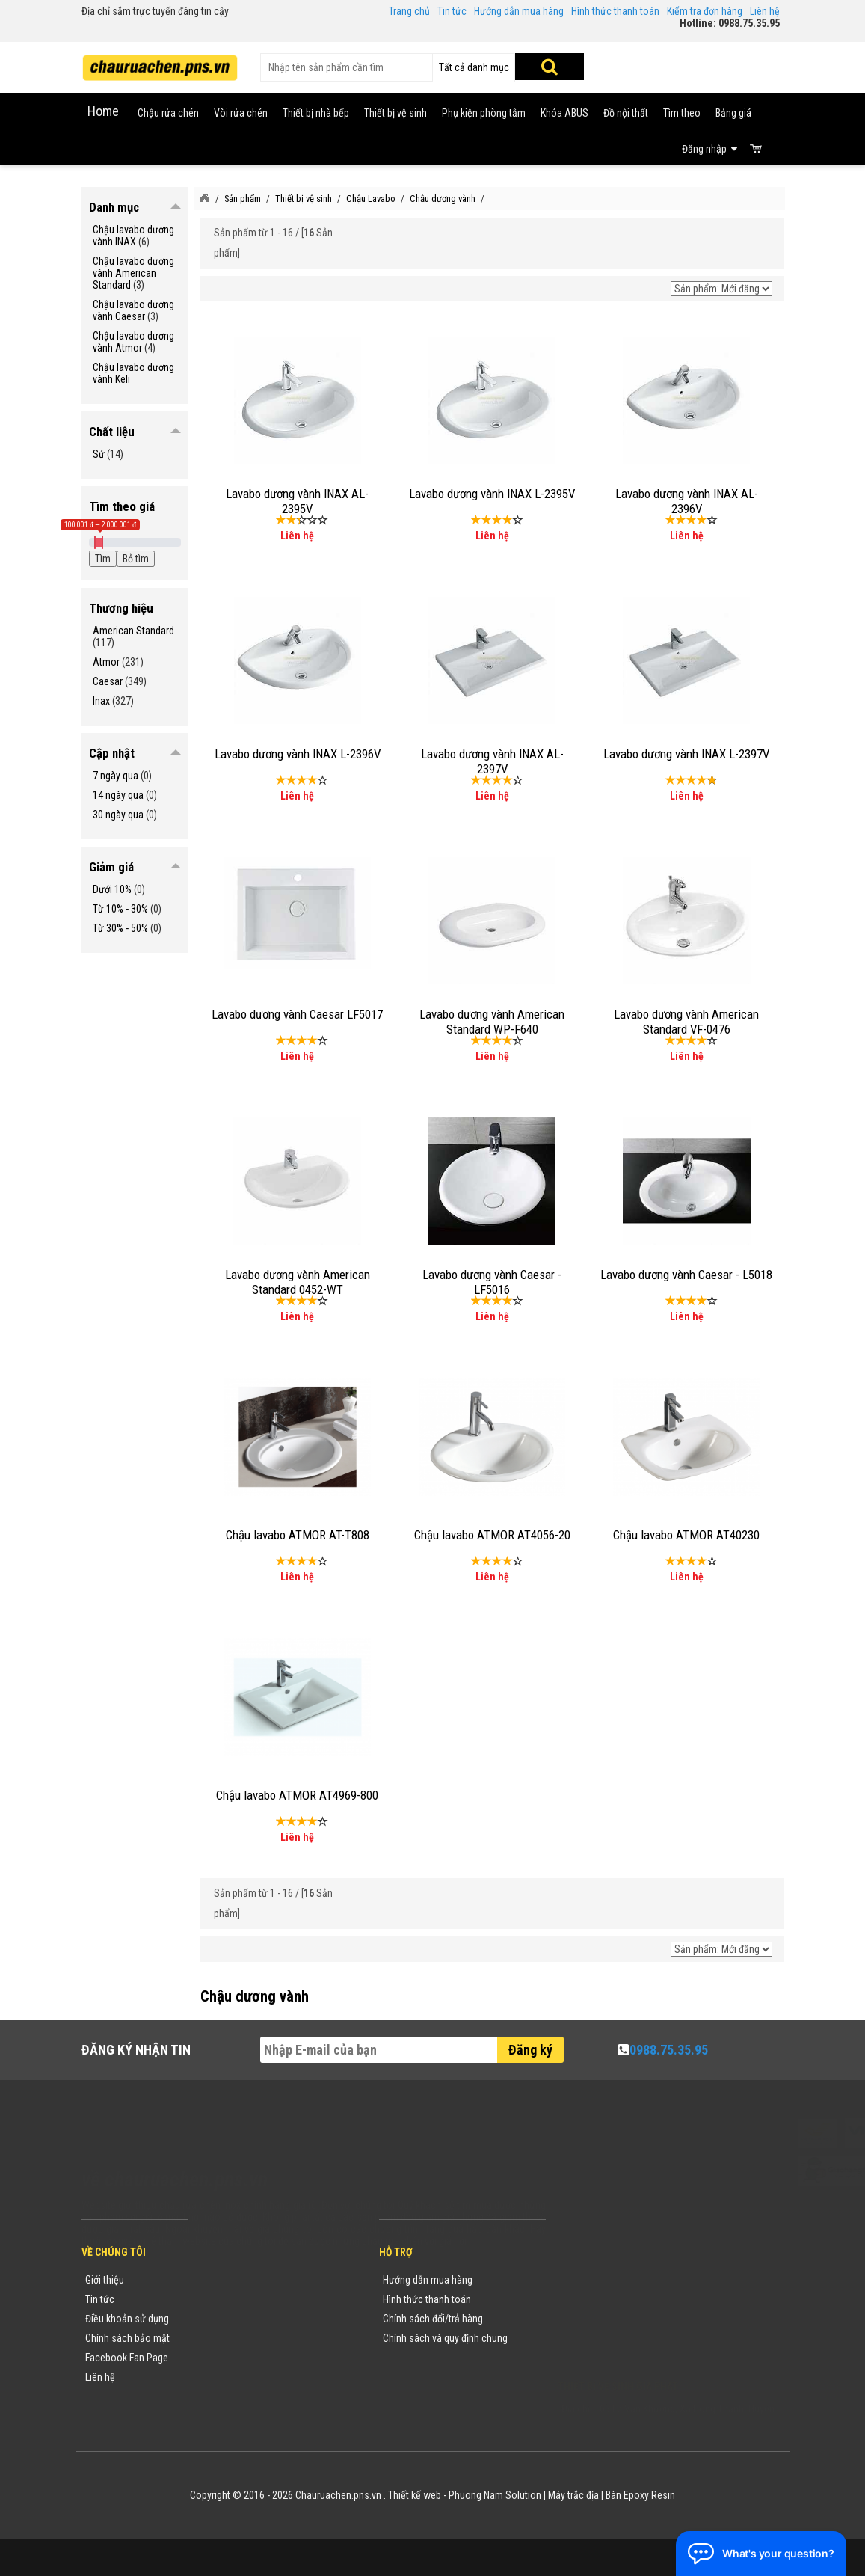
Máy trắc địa (573, 2495)
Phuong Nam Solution (495, 2495)
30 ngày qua (118, 815)
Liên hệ (765, 11)
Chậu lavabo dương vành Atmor (133, 342)
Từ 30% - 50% (120, 928)
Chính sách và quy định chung (445, 2338)
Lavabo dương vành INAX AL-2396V (686, 501)
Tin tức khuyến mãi (243, 2299)
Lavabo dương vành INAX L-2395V (492, 493)
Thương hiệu (230, 2280)
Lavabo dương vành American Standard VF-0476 (686, 1022)
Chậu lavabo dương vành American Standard (133, 273)
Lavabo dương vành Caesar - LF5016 (491, 1282)
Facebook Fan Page (126, 2358)
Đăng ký (530, 2050)
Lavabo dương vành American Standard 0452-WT (297, 1282)
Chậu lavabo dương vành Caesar (133, 310)
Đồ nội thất (625, 113)
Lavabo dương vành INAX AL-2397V (492, 761)
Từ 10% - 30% (120, 909)
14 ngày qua (118, 795)
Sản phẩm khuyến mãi (250, 2377)
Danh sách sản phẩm (248, 2358)
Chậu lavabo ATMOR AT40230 (686, 1534)
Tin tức (452, 11)
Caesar (108, 681)
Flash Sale (225, 2396)
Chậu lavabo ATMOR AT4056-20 (492, 1534)
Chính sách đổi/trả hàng (433, 2319)
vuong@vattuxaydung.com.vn (651, 2341)
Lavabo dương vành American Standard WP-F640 (491, 1022)
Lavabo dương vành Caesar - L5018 (686, 1274)
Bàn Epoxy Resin (640, 2495)
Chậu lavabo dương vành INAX (133, 236)
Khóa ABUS (564, 113)
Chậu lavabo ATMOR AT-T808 (297, 1534)
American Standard (133, 631)
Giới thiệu (104, 2280)
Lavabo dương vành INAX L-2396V (298, 753)
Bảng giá (733, 113)
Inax (101, 701)
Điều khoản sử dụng (127, 2319)
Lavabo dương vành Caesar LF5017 (297, 1014)
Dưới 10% (112, 889)
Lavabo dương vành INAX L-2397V (686, 753)
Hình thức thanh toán (615, 11)
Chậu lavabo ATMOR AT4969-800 (297, 1795)
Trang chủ (409, 11)
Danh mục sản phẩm (247, 2338)
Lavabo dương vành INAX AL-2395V (297, 501)
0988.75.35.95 (668, 2050)
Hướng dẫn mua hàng (519, 11)
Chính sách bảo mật (127, 2338)
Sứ (99, 454)
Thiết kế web (414, 2495)
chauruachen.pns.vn (643, 2322)
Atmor (106, 662)
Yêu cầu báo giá (237, 2319)
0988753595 (603, 2302)
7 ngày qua (115, 776)
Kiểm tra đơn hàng (704, 11)
